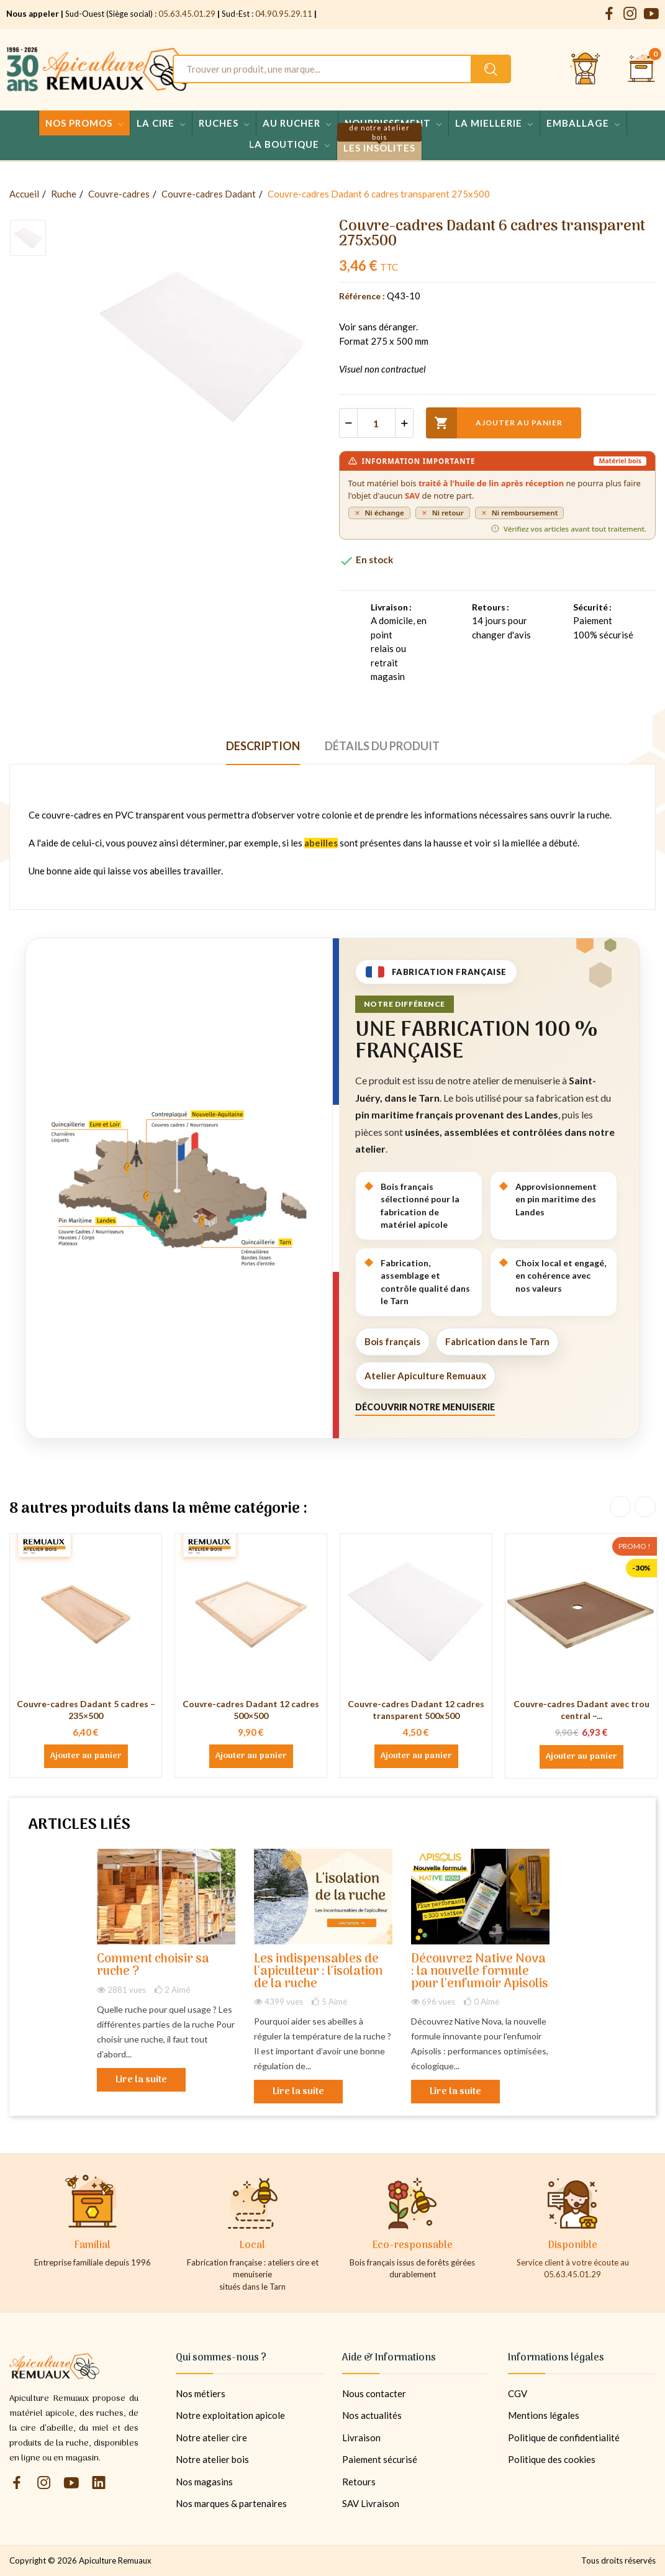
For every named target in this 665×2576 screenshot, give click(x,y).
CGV (517, 2393)
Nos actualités (372, 2415)
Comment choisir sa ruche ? (153, 1966)
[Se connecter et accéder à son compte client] (585, 68)
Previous (620, 1506)
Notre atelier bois (212, 2459)
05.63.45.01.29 (186, 14)
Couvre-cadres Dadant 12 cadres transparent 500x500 (416, 1709)
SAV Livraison (370, 2503)
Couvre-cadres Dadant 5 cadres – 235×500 (86, 1709)
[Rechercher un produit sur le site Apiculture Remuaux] (491, 69)
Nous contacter (374, 2393)
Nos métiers (200, 2393)
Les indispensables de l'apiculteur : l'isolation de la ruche (318, 1972)
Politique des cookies (551, 2459)
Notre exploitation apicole (230, 2415)
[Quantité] (376, 423)
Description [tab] (263, 746)
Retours (359, 2481)
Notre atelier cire (211, 2437)
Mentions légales (543, 2415)
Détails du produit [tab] (382, 746)
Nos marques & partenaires (231, 2503)
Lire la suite (141, 2079)
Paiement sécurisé (379, 2459)
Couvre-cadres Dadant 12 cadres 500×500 (251, 1709)
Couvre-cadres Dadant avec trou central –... (581, 1709)
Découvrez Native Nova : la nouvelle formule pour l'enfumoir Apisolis (479, 1972)
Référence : (362, 296)
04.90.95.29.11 (283, 14)
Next (645, 1506)
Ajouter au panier (494, 422)
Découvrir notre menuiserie (425, 1407)
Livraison (361, 2437)
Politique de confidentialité (564, 2437)
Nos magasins (204, 2481)
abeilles (321, 842)
